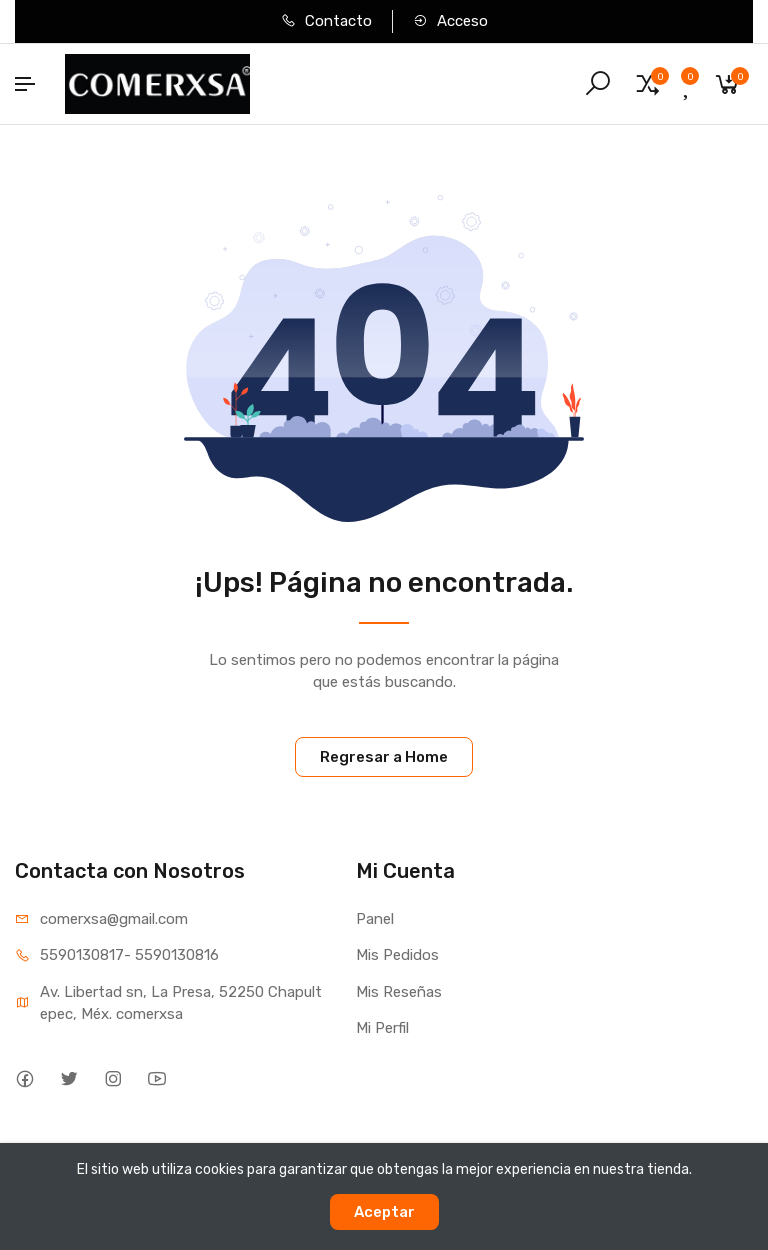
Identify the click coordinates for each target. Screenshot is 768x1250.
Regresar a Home (384, 757)
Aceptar (384, 1212)
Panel (375, 919)
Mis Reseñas (399, 992)
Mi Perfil (382, 1028)
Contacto (326, 21)
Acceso (450, 21)
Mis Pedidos (397, 955)
